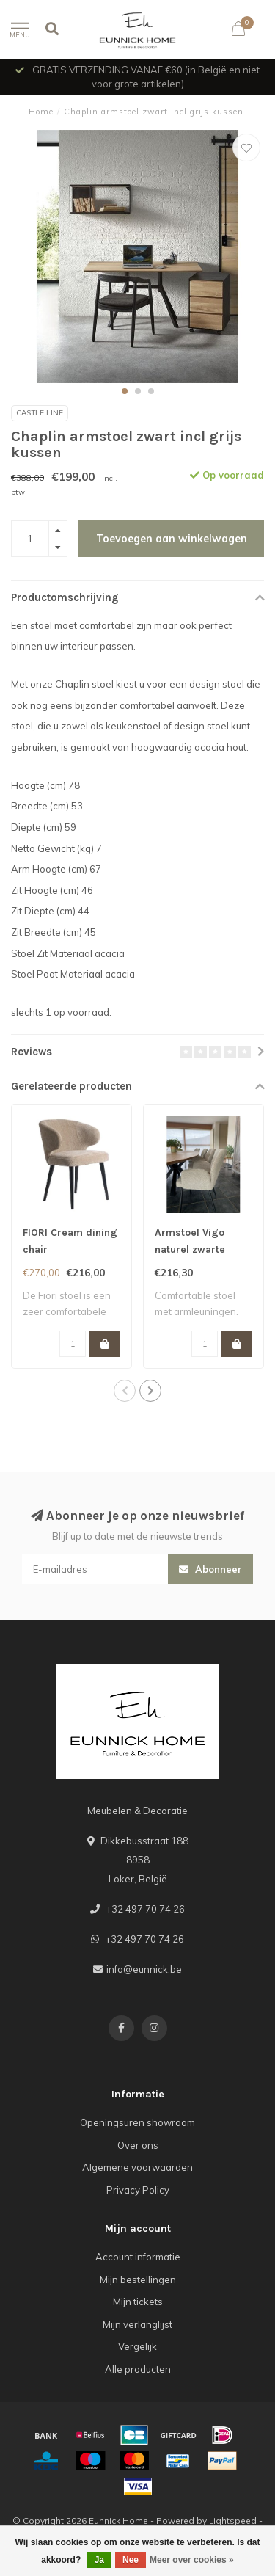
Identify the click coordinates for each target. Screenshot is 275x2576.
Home (41, 111)
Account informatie (137, 2257)
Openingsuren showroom (137, 2122)
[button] (125, 391)
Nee (130, 2560)
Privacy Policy (137, 2190)
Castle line (39, 413)
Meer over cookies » (192, 2560)
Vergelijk (137, 2346)
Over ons (137, 2145)
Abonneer (210, 1569)
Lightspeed (233, 2520)
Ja (99, 2560)
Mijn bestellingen (138, 2279)
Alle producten (138, 2369)
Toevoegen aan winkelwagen (171, 538)
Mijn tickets (138, 2301)
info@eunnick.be (144, 1969)
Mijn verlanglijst (137, 2324)
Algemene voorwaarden (137, 2167)
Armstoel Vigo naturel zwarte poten (190, 1249)
